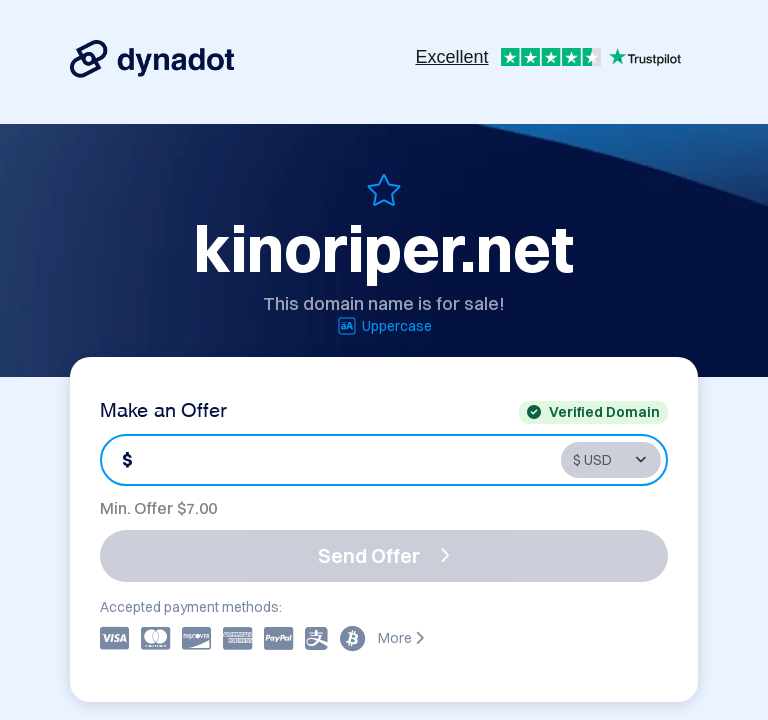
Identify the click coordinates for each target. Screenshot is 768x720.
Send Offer (384, 555)
